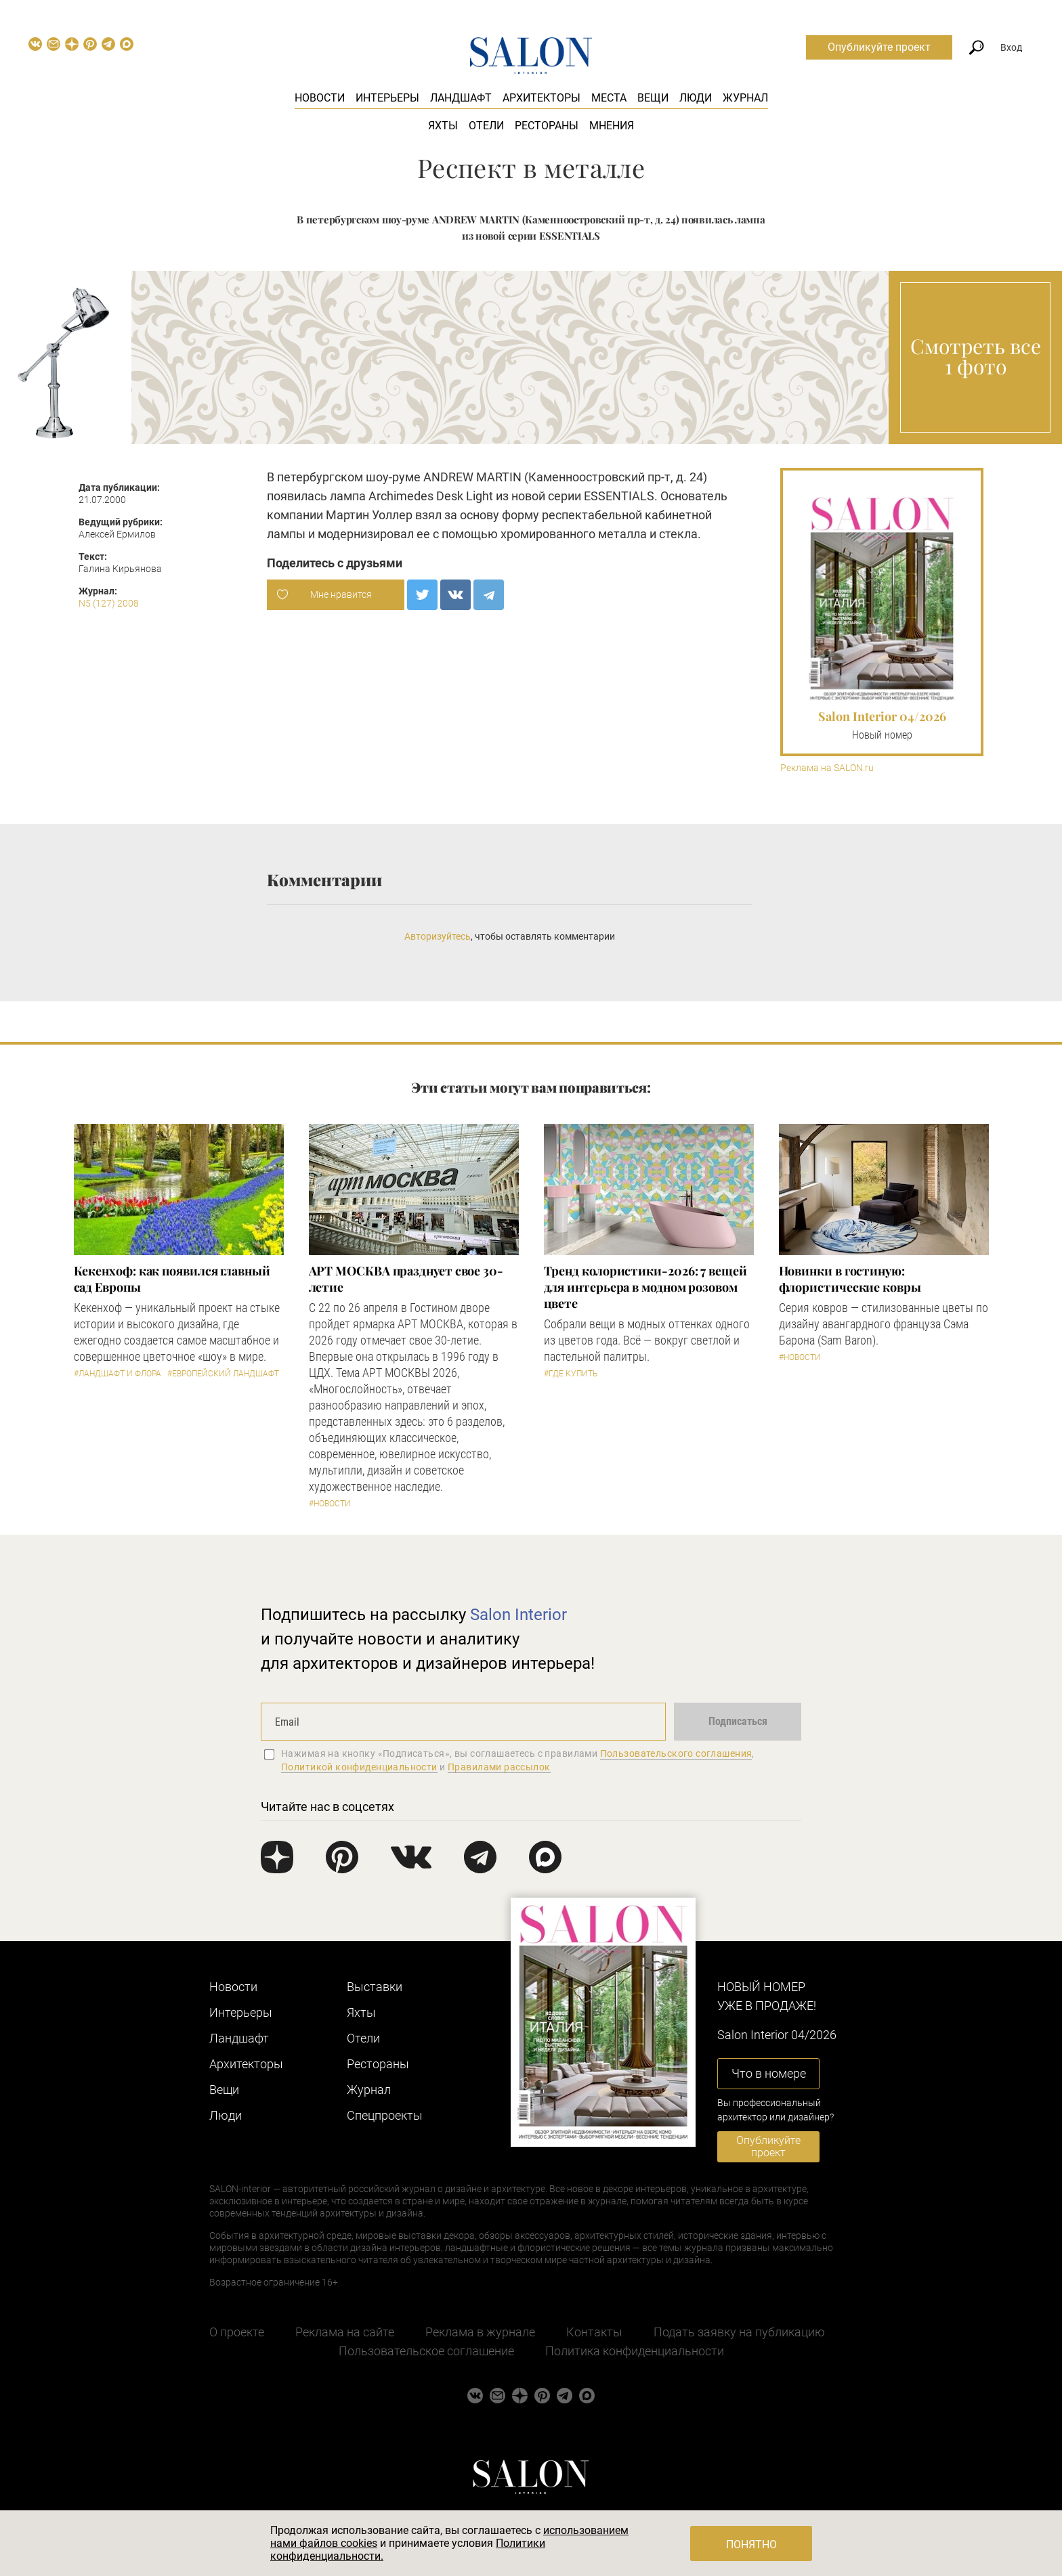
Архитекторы (541, 97)
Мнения (611, 125)
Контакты (594, 2332)
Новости (320, 97)
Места (608, 97)
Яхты (443, 125)
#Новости (330, 1504)
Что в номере (768, 2073)
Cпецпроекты (385, 2115)
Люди (695, 97)
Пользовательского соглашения (676, 1753)
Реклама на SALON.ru (827, 768)
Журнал (745, 97)
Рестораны (546, 125)
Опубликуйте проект (879, 47)
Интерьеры (387, 97)
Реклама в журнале (480, 2332)
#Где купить (570, 1374)
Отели (486, 125)
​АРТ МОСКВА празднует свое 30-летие (406, 1279)
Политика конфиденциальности (634, 2351)
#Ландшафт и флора (117, 1374)
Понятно (751, 2544)
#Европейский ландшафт (223, 1374)
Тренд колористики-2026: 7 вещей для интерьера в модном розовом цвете (645, 1287)
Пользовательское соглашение (426, 2351)
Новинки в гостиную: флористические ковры (850, 1279)
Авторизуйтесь (437, 936)
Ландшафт (461, 97)
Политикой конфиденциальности (359, 1767)
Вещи (652, 97)
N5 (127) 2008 (109, 603)
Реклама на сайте (344, 2332)
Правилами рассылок (499, 1767)
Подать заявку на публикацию (739, 2332)
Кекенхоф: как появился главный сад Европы (172, 1279)
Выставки (374, 1987)
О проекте (236, 2332)
